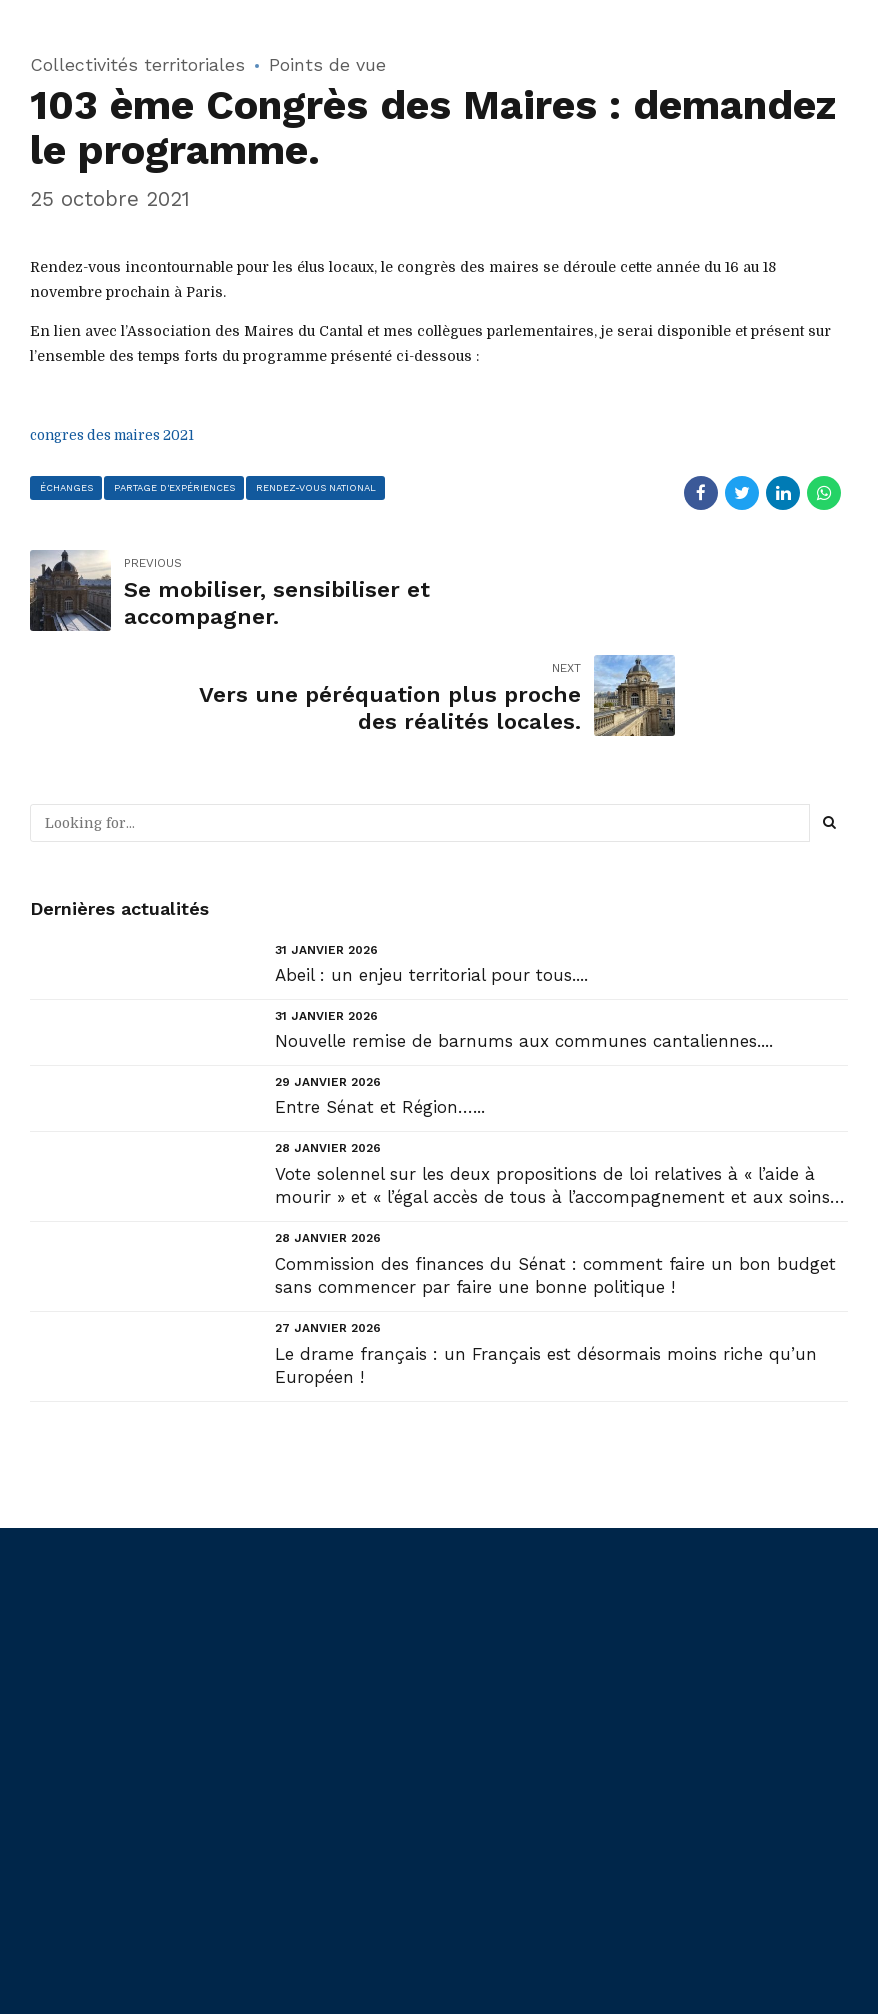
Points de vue (327, 64)
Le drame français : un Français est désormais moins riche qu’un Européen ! (546, 1260)
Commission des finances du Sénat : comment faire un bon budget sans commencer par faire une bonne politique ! (555, 1170)
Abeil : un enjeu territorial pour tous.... (431, 870)
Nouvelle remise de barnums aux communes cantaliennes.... (524, 936)
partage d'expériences (175, 486)
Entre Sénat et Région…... (380, 1002)
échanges (66, 486)
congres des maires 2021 (118, 434)
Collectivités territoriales (137, 64)
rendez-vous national (318, 486)
